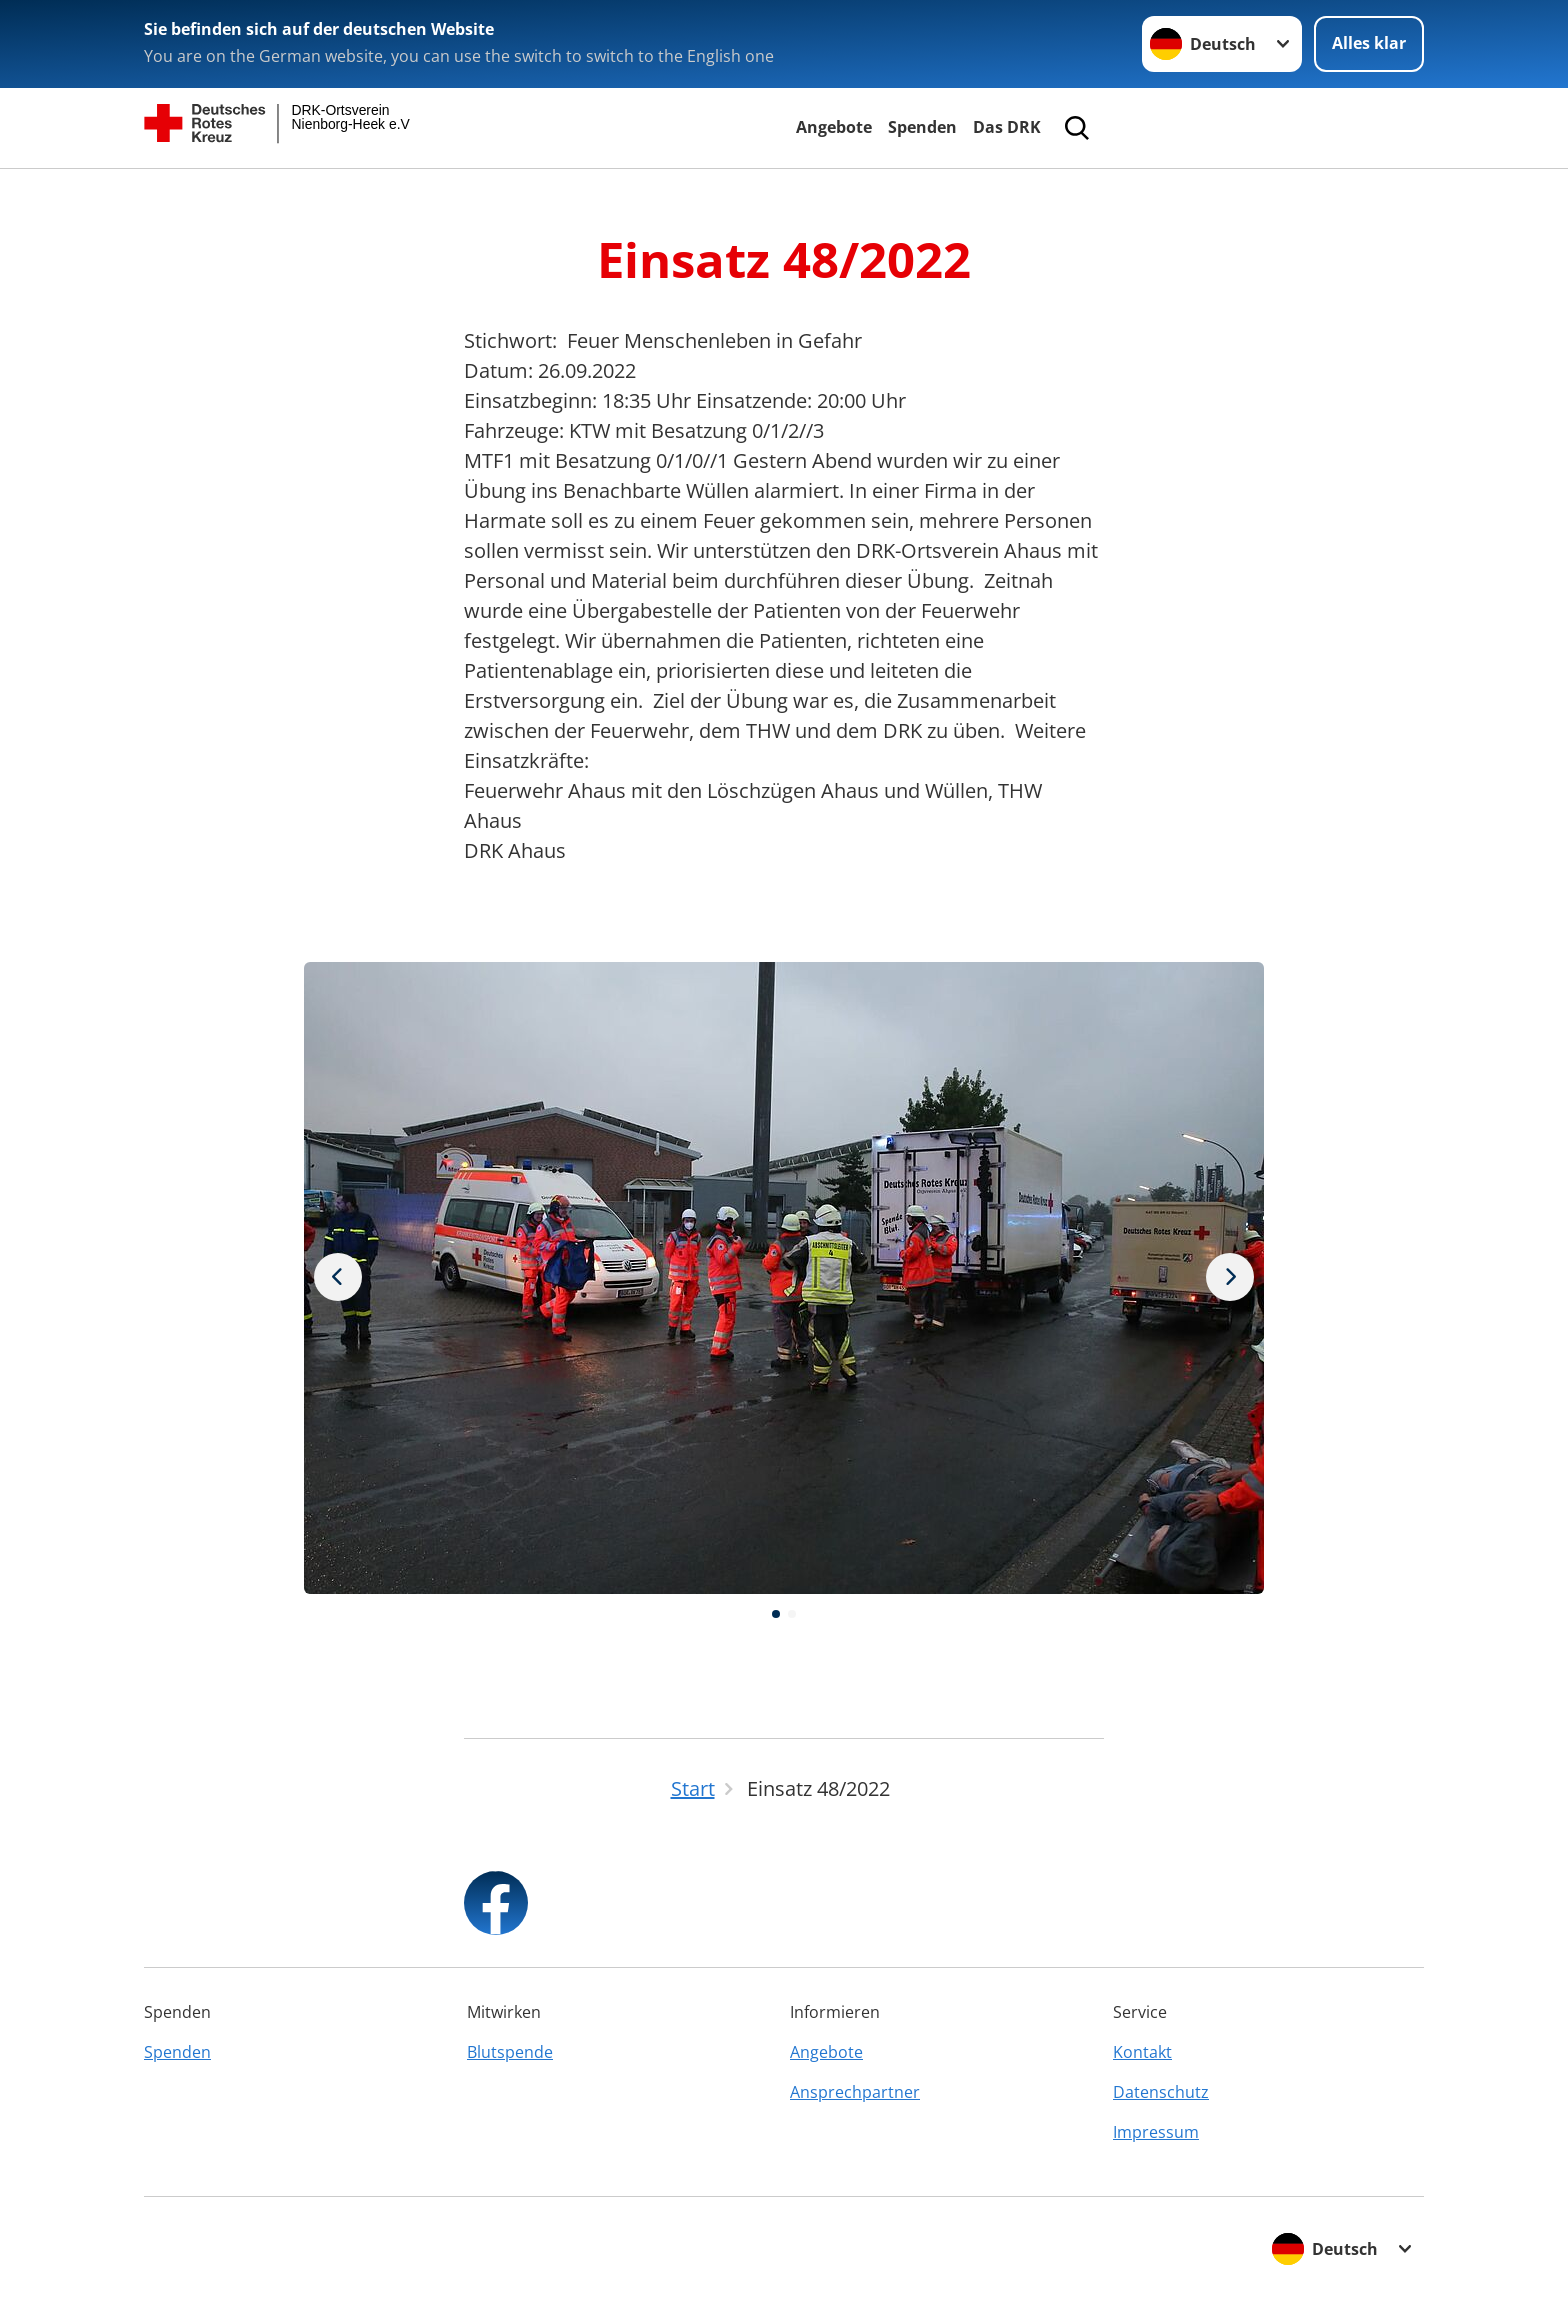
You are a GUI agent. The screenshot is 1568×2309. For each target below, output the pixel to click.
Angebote (834, 127)
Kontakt (1142, 2052)
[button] (776, 1614)
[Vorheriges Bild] (1230, 1278)
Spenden (922, 127)
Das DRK (1007, 127)
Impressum (1156, 2132)
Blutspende (510, 2052)
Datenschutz (1161, 2092)
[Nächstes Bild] (338, 1278)
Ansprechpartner (855, 2092)
